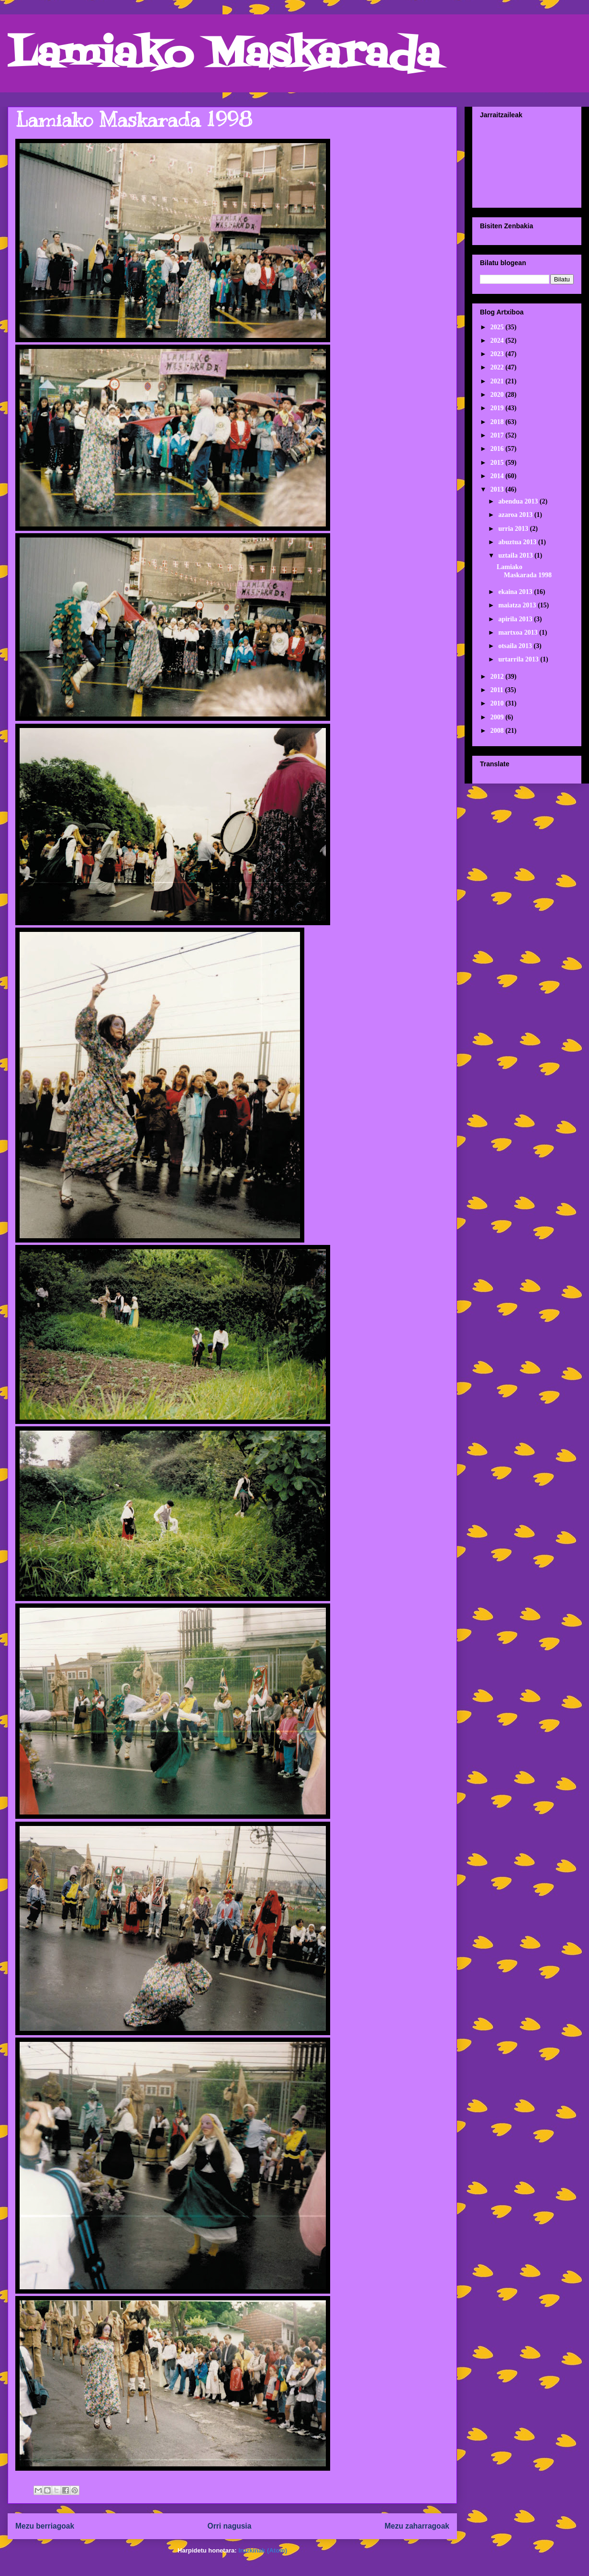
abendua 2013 (518, 501)
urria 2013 (514, 528)
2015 (498, 462)
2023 (498, 354)
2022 (498, 367)
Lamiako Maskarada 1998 (133, 119)
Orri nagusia (230, 2526)
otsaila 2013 (515, 646)
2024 (498, 340)
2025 (498, 327)
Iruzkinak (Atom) (262, 2550)
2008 (498, 730)
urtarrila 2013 (519, 659)
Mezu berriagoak (44, 2526)
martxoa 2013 (518, 632)
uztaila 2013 (516, 555)
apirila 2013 (516, 619)
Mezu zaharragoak (417, 2526)
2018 (498, 422)
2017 (498, 435)
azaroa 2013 (516, 514)
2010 (498, 703)
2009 (498, 717)
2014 (498, 476)
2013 (498, 489)
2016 (498, 448)
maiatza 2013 (517, 605)
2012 (498, 676)
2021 (498, 381)
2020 (498, 394)
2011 (497, 690)
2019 (498, 408)
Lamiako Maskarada (224, 56)
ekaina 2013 (516, 591)
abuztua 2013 (518, 542)
